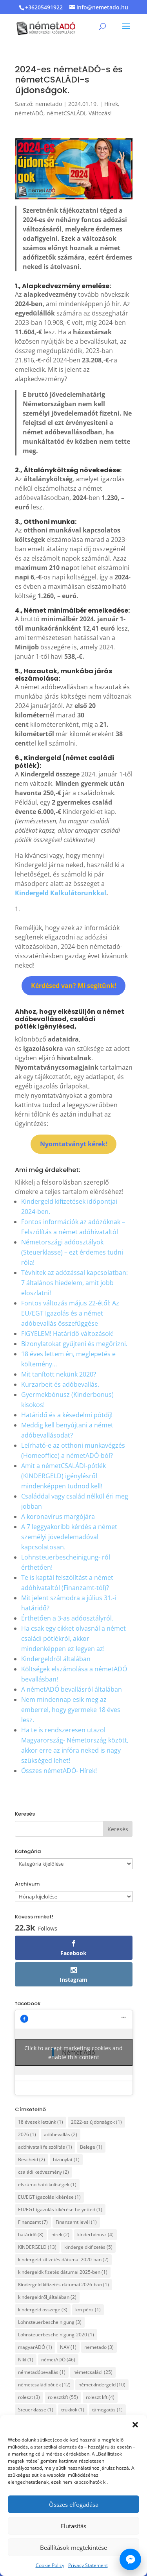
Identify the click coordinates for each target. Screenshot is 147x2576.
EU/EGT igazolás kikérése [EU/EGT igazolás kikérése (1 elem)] (49, 2197)
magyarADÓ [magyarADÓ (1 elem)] (35, 2347)
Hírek (111, 104)
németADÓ (29, 113)
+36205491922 (44, 7)
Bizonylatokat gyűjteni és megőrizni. (74, 1343)
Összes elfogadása (73, 2504)
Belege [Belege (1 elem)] (91, 2147)
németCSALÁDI (66, 113)
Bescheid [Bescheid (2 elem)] (31, 2159)
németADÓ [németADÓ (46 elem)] (58, 2359)
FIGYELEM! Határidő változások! (67, 1333)
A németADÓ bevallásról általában (71, 1689)
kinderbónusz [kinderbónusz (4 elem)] (95, 2234)
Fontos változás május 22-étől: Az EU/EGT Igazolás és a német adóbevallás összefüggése (70, 1313)
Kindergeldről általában (56, 1659)
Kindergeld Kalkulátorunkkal (60, 893)
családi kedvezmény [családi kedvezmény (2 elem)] (43, 2172)
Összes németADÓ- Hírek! (59, 1770)
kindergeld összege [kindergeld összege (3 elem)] (42, 2309)
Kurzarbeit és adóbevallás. (60, 1384)
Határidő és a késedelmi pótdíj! (67, 1415)
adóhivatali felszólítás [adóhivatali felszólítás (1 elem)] (45, 2147)
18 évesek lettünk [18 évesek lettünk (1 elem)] (40, 2122)
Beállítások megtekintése (73, 2547)
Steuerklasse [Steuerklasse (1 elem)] (35, 2409)
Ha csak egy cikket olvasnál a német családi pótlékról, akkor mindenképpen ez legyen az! (73, 1638)
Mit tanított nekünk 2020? (58, 1374)
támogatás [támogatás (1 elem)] (107, 2409)
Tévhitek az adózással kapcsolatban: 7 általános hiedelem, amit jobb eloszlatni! (74, 1282)
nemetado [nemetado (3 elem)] (99, 2347)
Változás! (100, 113)
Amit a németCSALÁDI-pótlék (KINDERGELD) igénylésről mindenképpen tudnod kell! (63, 1475)
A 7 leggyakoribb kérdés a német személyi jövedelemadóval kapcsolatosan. (69, 1536)
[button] (135, 2425)
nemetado (48, 104)
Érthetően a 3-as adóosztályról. (67, 1618)
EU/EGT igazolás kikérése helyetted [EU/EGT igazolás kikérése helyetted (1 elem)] (60, 2209)
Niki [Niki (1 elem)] (25, 2359)
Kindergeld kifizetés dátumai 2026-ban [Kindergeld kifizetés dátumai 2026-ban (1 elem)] (63, 2284)
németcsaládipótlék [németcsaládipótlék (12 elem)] (44, 2384)
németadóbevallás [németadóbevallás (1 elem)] (41, 2372)
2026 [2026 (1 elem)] (27, 2134)
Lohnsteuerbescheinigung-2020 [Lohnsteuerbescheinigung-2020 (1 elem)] (56, 2334)
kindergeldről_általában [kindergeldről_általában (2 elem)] (47, 2297)
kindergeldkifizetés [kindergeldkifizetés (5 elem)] (88, 2247)
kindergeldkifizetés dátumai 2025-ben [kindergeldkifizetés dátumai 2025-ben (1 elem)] (62, 2272)
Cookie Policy (50, 2565)
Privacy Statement (88, 2565)
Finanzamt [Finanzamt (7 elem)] (33, 2222)
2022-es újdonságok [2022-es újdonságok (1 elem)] (96, 2122)
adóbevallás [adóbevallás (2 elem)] (60, 2134)
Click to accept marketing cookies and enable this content (73, 2052)
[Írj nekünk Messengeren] (130, 2559)
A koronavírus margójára (58, 1516)
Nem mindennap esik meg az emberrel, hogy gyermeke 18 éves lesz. (70, 1709)
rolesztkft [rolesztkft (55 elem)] (63, 2397)
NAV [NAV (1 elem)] (68, 2347)
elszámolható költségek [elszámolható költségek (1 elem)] (47, 2184)
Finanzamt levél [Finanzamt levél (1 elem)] (76, 2222)
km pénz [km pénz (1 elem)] (88, 2309)
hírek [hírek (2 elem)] (60, 2234)
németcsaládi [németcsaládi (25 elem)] (93, 2372)
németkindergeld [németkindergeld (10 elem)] (101, 2384)
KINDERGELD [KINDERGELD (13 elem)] (37, 2247)
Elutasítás (73, 2526)
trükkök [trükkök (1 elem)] (72, 2409)
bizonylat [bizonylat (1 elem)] (66, 2159)
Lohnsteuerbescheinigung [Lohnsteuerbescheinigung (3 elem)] (50, 2322)
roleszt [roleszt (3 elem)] (29, 2397)
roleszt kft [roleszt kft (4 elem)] (100, 2397)
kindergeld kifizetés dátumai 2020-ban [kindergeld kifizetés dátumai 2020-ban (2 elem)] (63, 2259)
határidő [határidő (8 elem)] (31, 2234)
